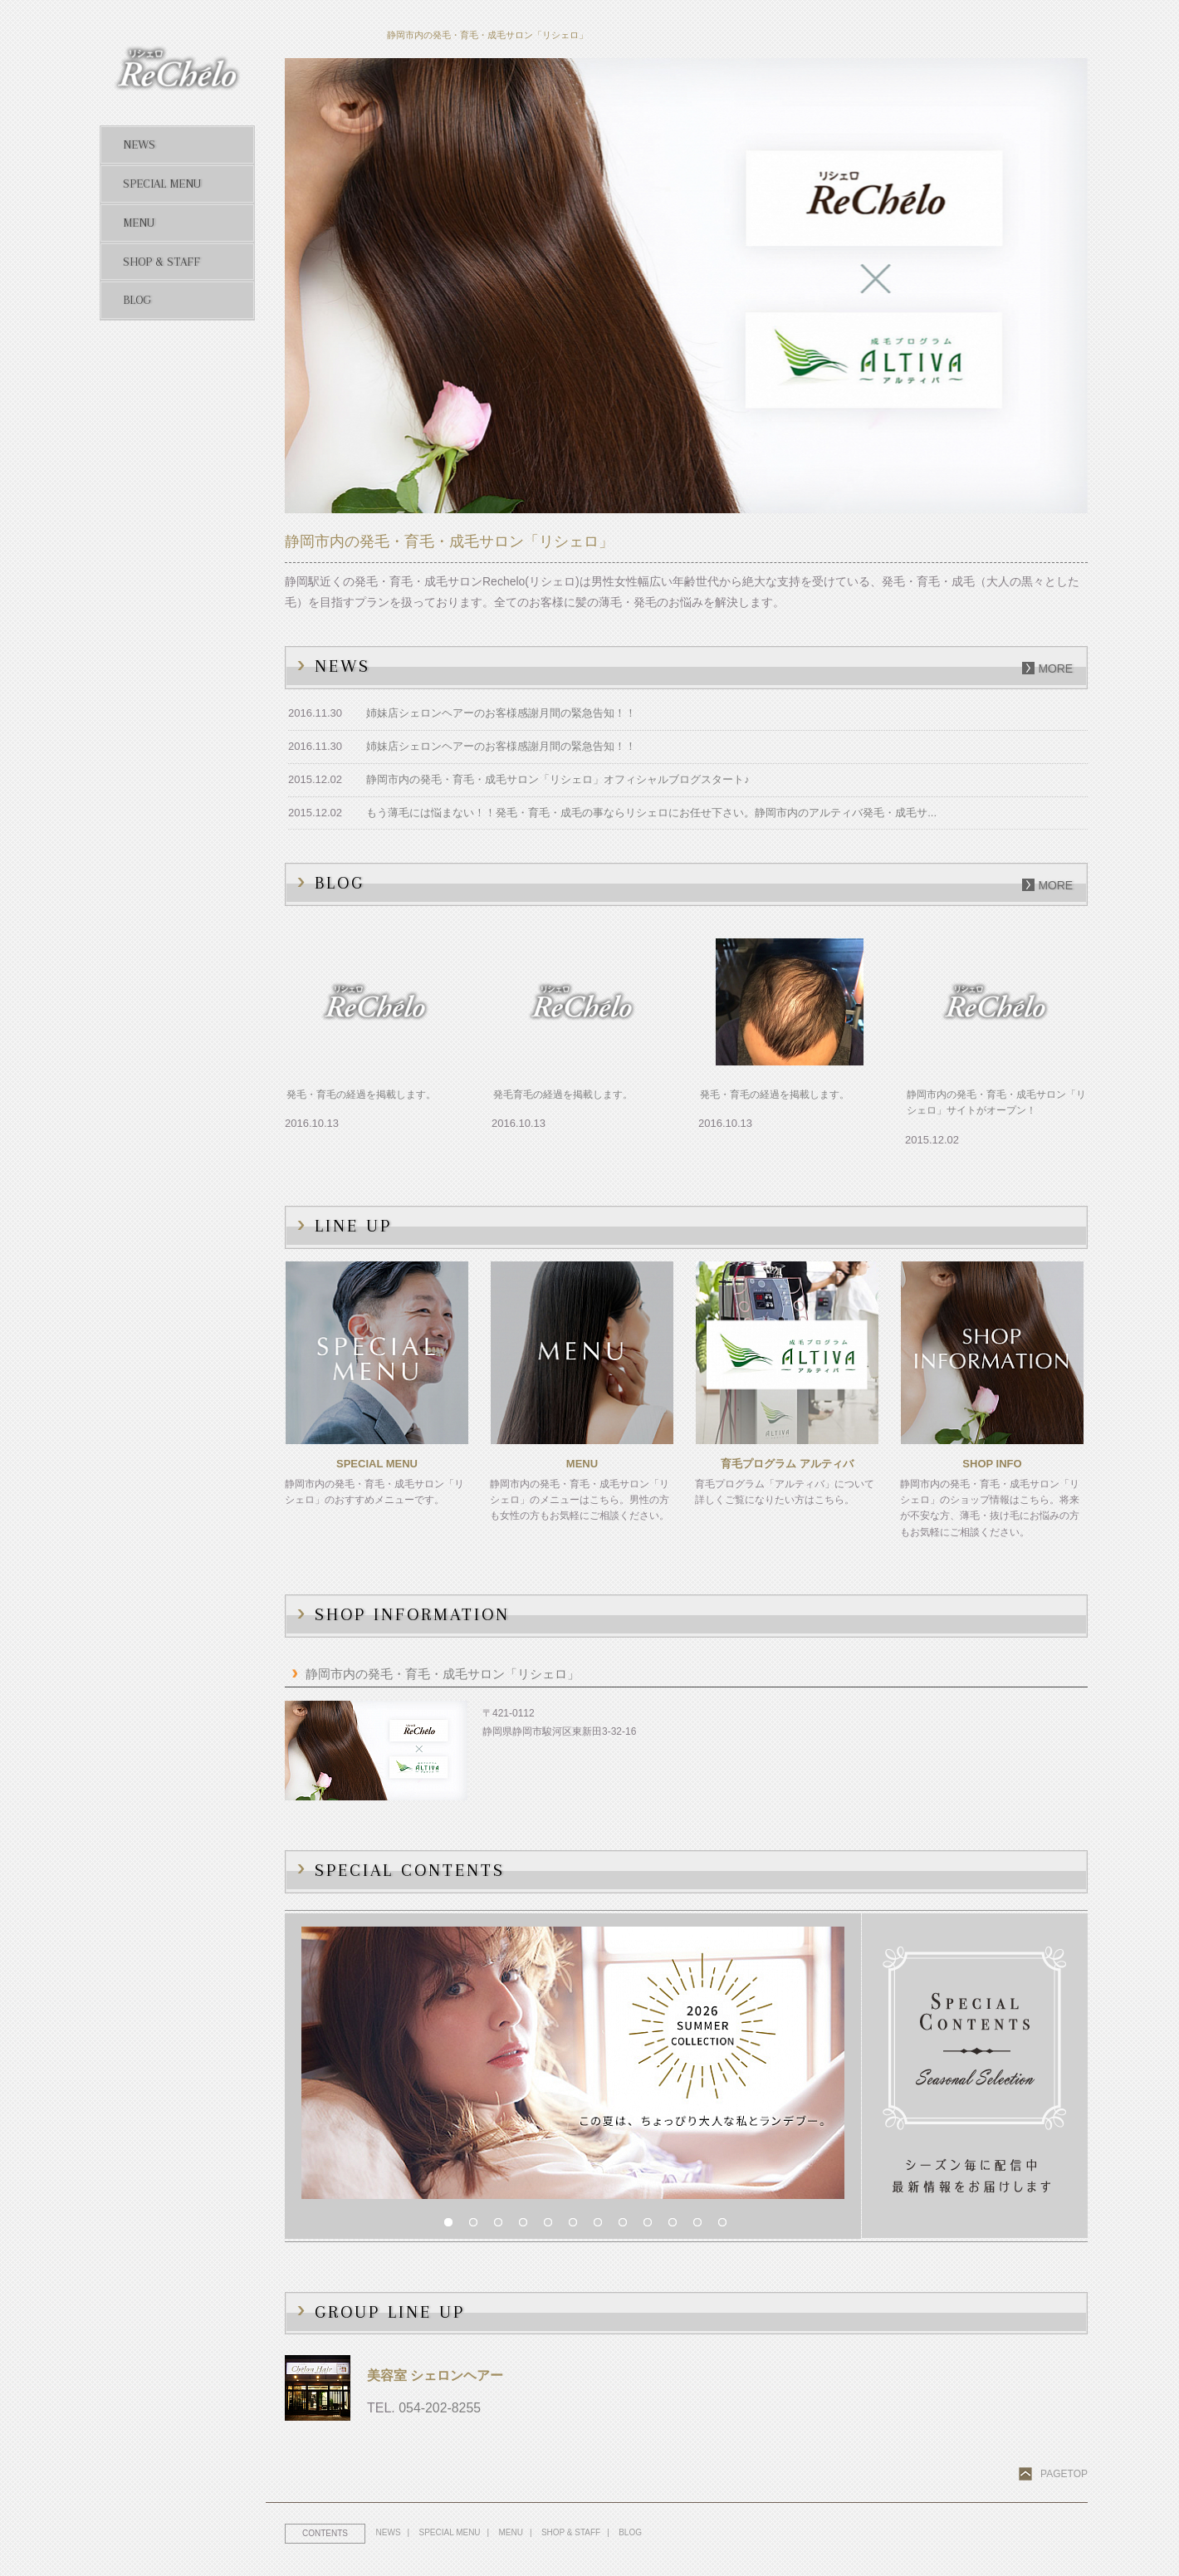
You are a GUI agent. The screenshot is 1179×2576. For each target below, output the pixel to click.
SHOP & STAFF (572, 2532)
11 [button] (701, 2226)
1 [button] (452, 2226)
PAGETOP (1064, 2474)
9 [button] (651, 2226)
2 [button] (477, 2226)
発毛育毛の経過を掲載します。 (563, 1094)
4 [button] (527, 2226)
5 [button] (552, 2226)
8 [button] (627, 2226)
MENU (512, 2532)
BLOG (632, 2532)
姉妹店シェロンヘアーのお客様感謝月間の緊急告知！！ (501, 713)
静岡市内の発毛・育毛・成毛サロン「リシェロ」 (443, 1674)
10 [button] (676, 2226)
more (1055, 668)
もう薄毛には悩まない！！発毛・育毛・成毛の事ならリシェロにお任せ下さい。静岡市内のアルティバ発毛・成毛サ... (651, 812)
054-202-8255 (440, 2408)
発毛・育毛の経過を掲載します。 (361, 1094)
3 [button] (502, 2226)
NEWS (388, 2532)
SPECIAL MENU (451, 2532)
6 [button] (577, 2226)
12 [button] (726, 2226)
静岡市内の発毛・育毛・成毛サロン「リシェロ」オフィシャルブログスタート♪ (558, 779)
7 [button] (602, 2226)
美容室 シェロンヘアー (435, 2375)
